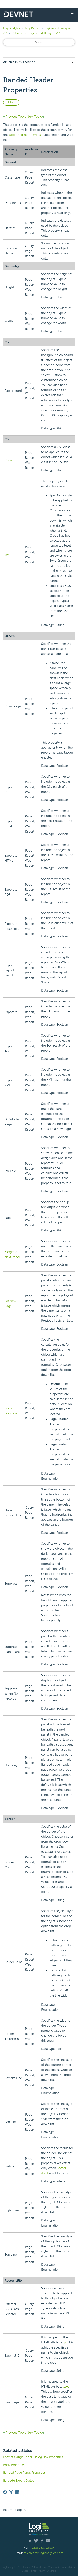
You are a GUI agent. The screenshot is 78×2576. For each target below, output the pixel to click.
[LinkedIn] (17, 2492)
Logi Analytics (11, 28)
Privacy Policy (37, 2570)
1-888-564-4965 (42, 2548)
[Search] (39, 42)
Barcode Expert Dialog (19, 2480)
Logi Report (32, 28)
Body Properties (14, 2465)
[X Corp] (11, 2492)
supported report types (25, 135)
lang (66, 2386)
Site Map (51, 2570)
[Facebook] (5, 2492)
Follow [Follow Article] (11, 102)
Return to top (15, 2510)
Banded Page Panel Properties (24, 2473)
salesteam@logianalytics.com (43, 2553)
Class (8, 460)
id (64, 2342)
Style (8, 555)
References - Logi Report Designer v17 (36, 33)
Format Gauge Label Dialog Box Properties (33, 2457)
